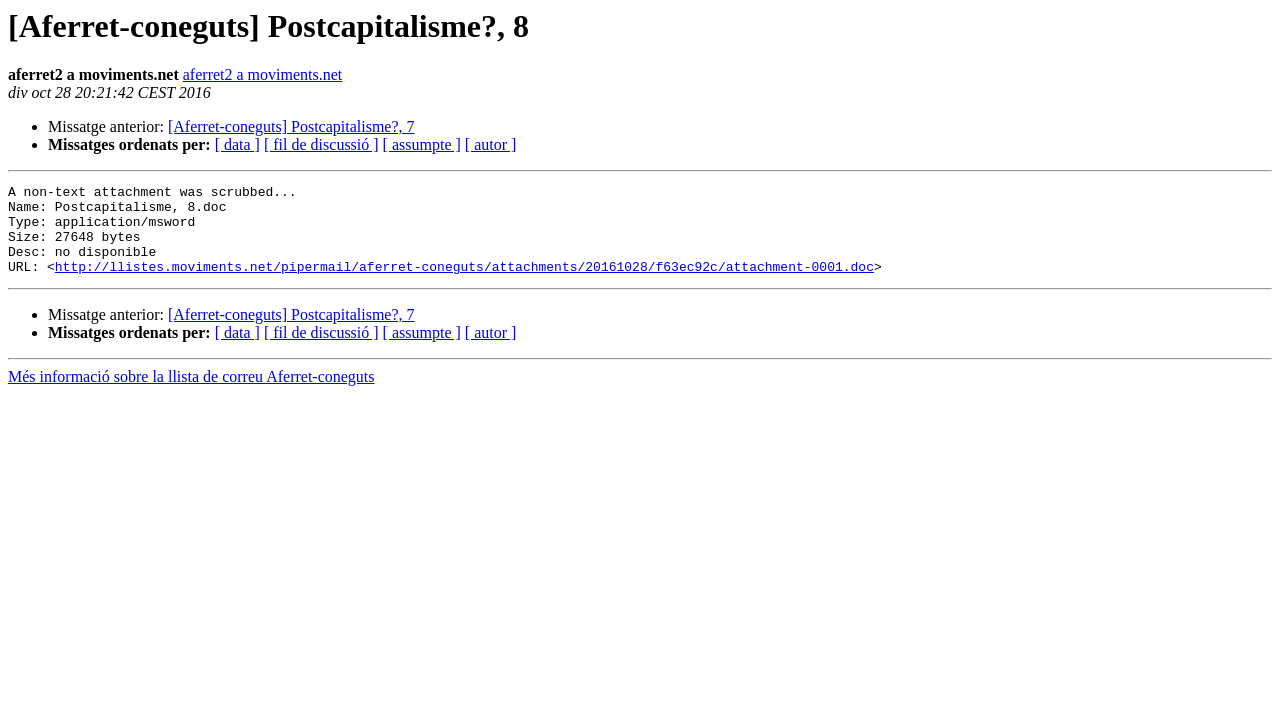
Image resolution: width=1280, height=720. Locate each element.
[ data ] (237, 144)
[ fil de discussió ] (321, 144)
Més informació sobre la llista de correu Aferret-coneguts (191, 394)
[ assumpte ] (422, 144)
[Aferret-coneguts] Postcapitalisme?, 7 (291, 126)
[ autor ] (491, 144)
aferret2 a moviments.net (263, 74)
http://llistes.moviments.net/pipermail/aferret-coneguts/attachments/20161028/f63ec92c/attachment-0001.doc (464, 284)
